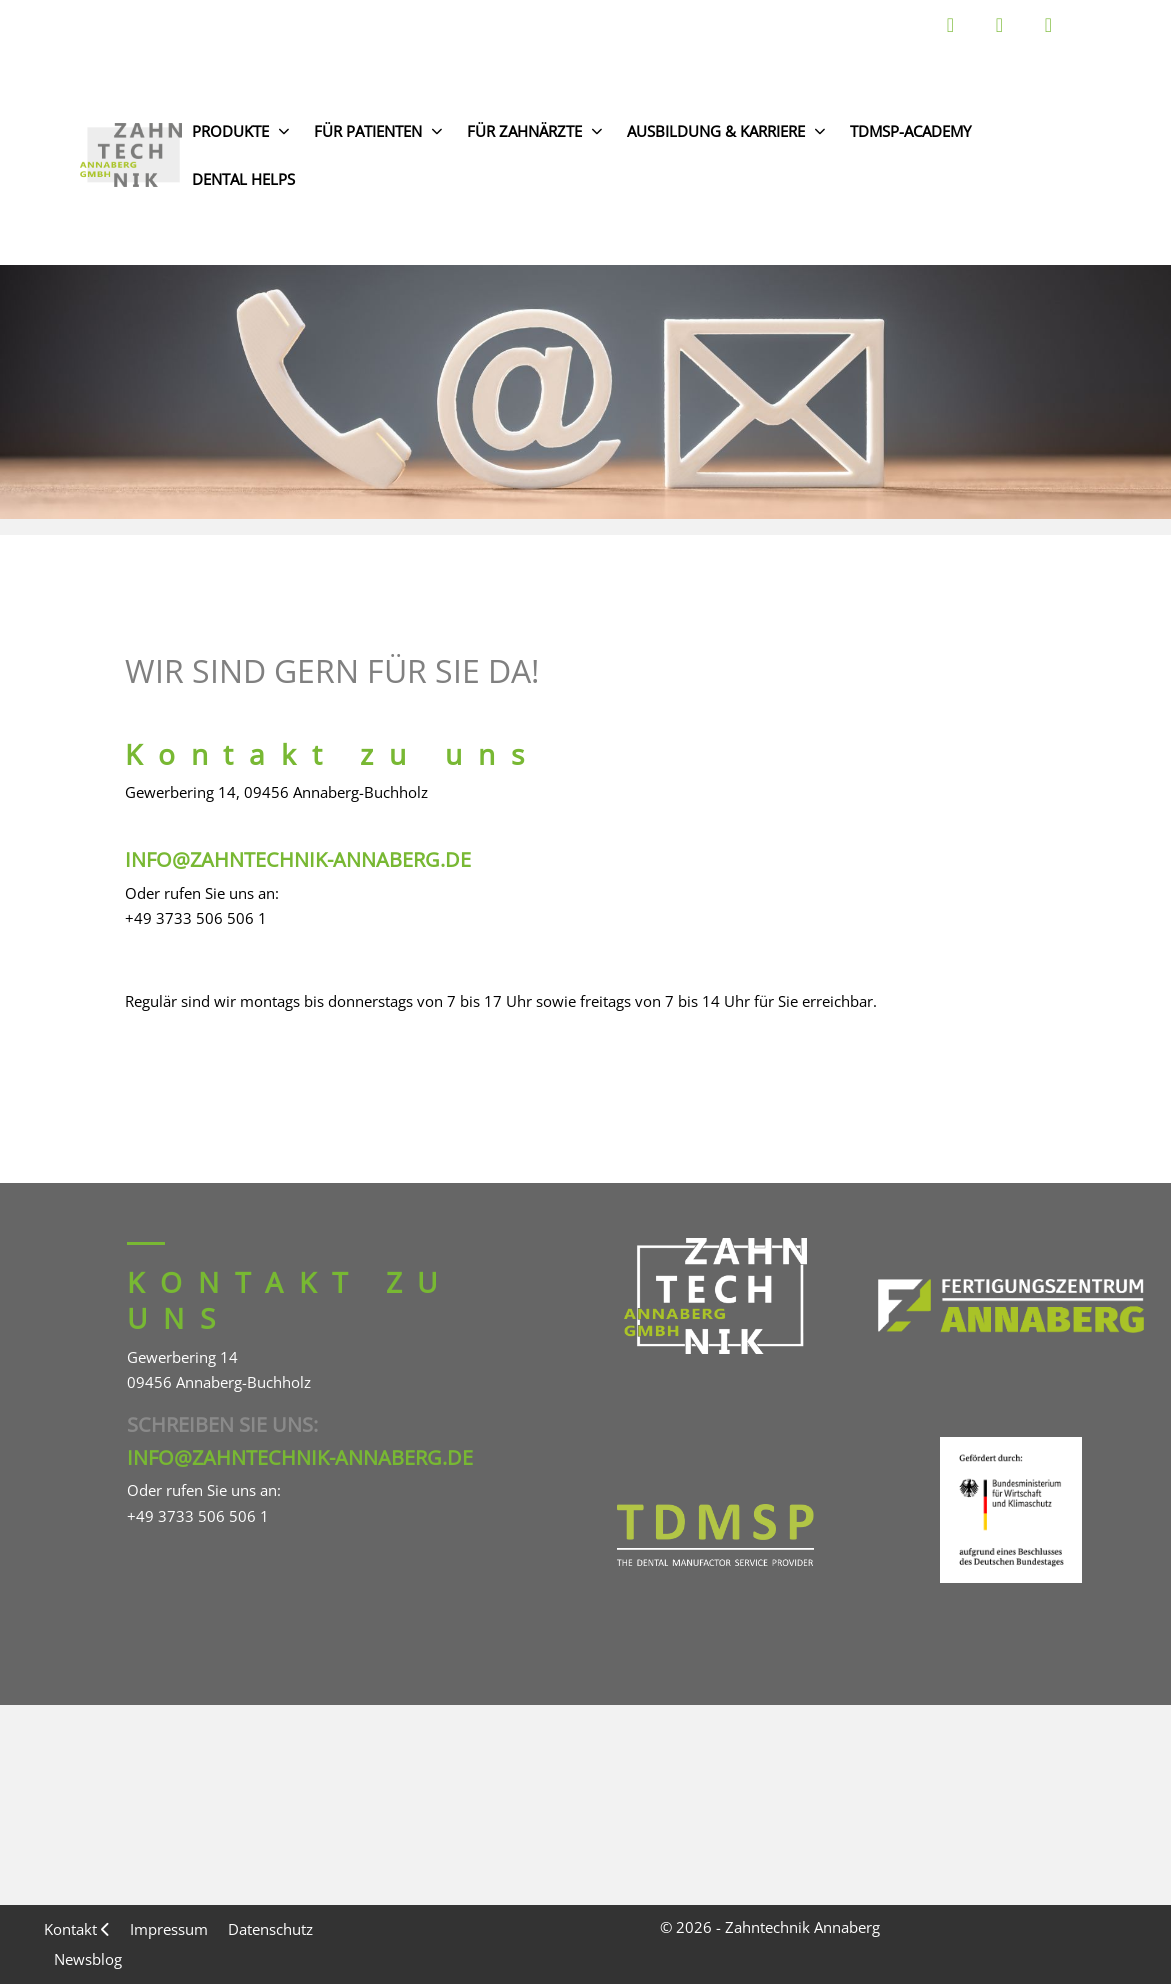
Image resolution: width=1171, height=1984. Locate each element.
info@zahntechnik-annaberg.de (298, 859)
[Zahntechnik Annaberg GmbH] (131, 155)
